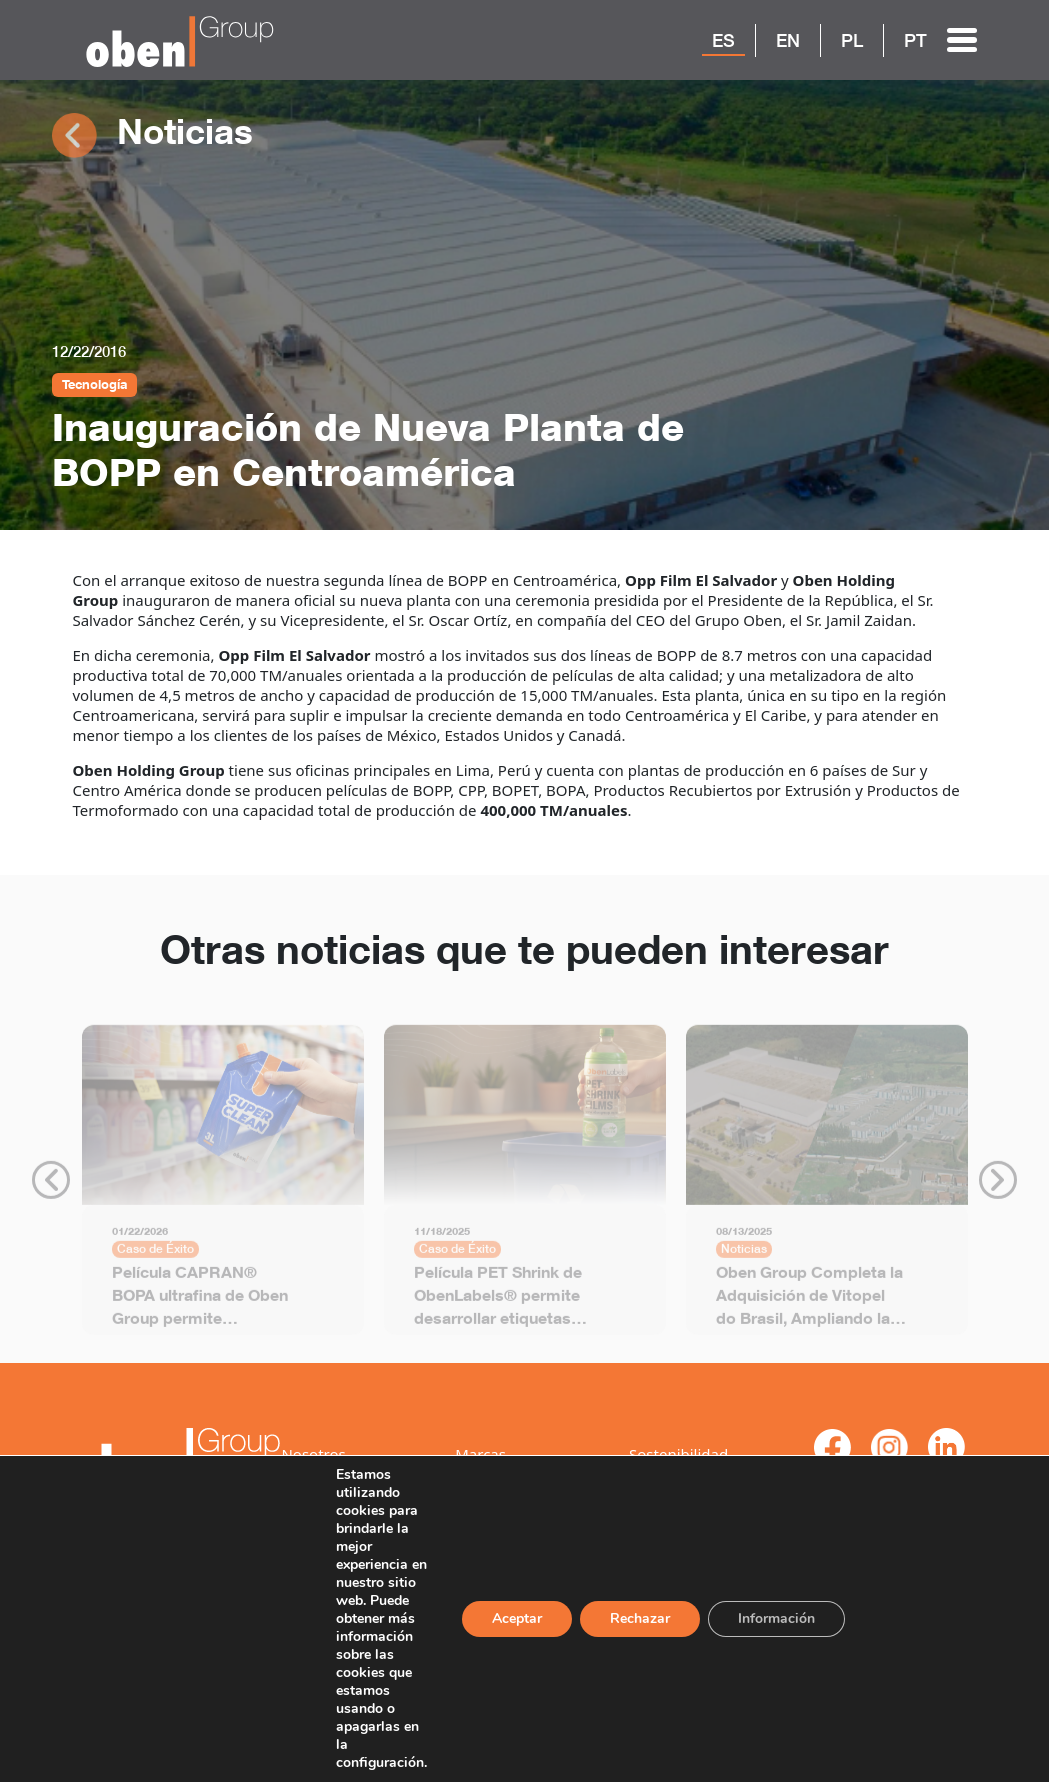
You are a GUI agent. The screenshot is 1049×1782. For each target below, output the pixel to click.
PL (852, 40)
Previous (51, 1187)
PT (915, 40)
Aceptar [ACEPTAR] (524, 1610)
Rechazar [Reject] (649, 1610)
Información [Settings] (788, 1610)
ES (723, 40)
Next (998, 1187)
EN (788, 40)
